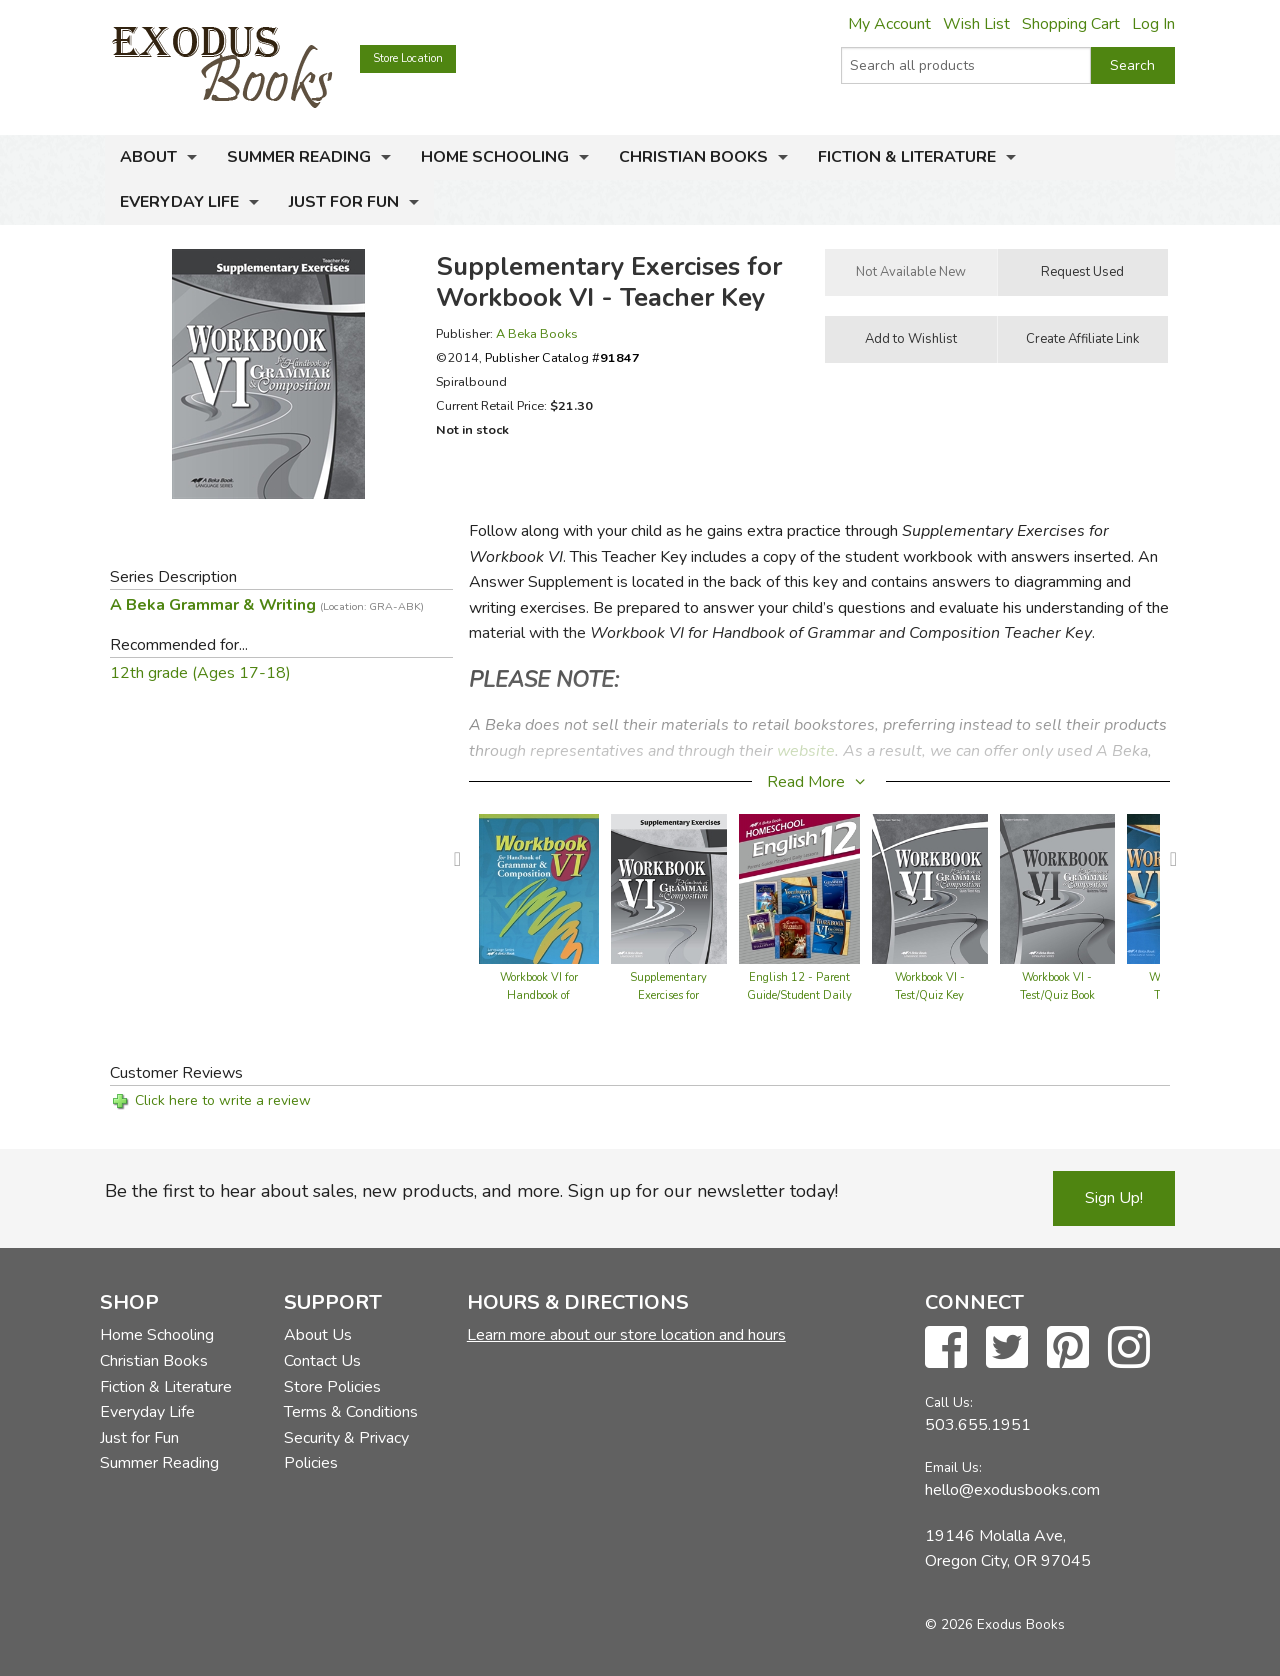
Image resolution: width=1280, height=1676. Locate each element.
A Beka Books (537, 333)
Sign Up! (1114, 1198)
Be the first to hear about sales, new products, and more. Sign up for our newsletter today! (471, 1191)
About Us (318, 1335)
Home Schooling (495, 157)
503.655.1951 (978, 1425)
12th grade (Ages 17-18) (200, 673)
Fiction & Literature (907, 157)
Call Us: (949, 1402)
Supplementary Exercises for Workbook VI (668, 995)
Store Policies (332, 1387)
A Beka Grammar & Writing (267, 605)
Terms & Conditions (351, 1412)
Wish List (976, 24)
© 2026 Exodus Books (995, 1624)
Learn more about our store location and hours (626, 1335)
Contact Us (322, 1361)
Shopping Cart (1071, 24)
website (806, 751)
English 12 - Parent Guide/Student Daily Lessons (799, 995)
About (148, 157)
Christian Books (693, 157)
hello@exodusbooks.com (1012, 1490)
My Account (889, 24)
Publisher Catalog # (562, 357)
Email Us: (953, 1467)
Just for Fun (344, 202)
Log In (1153, 24)
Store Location (408, 58)
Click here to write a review (223, 1100)
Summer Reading (299, 157)
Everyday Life (179, 202)
